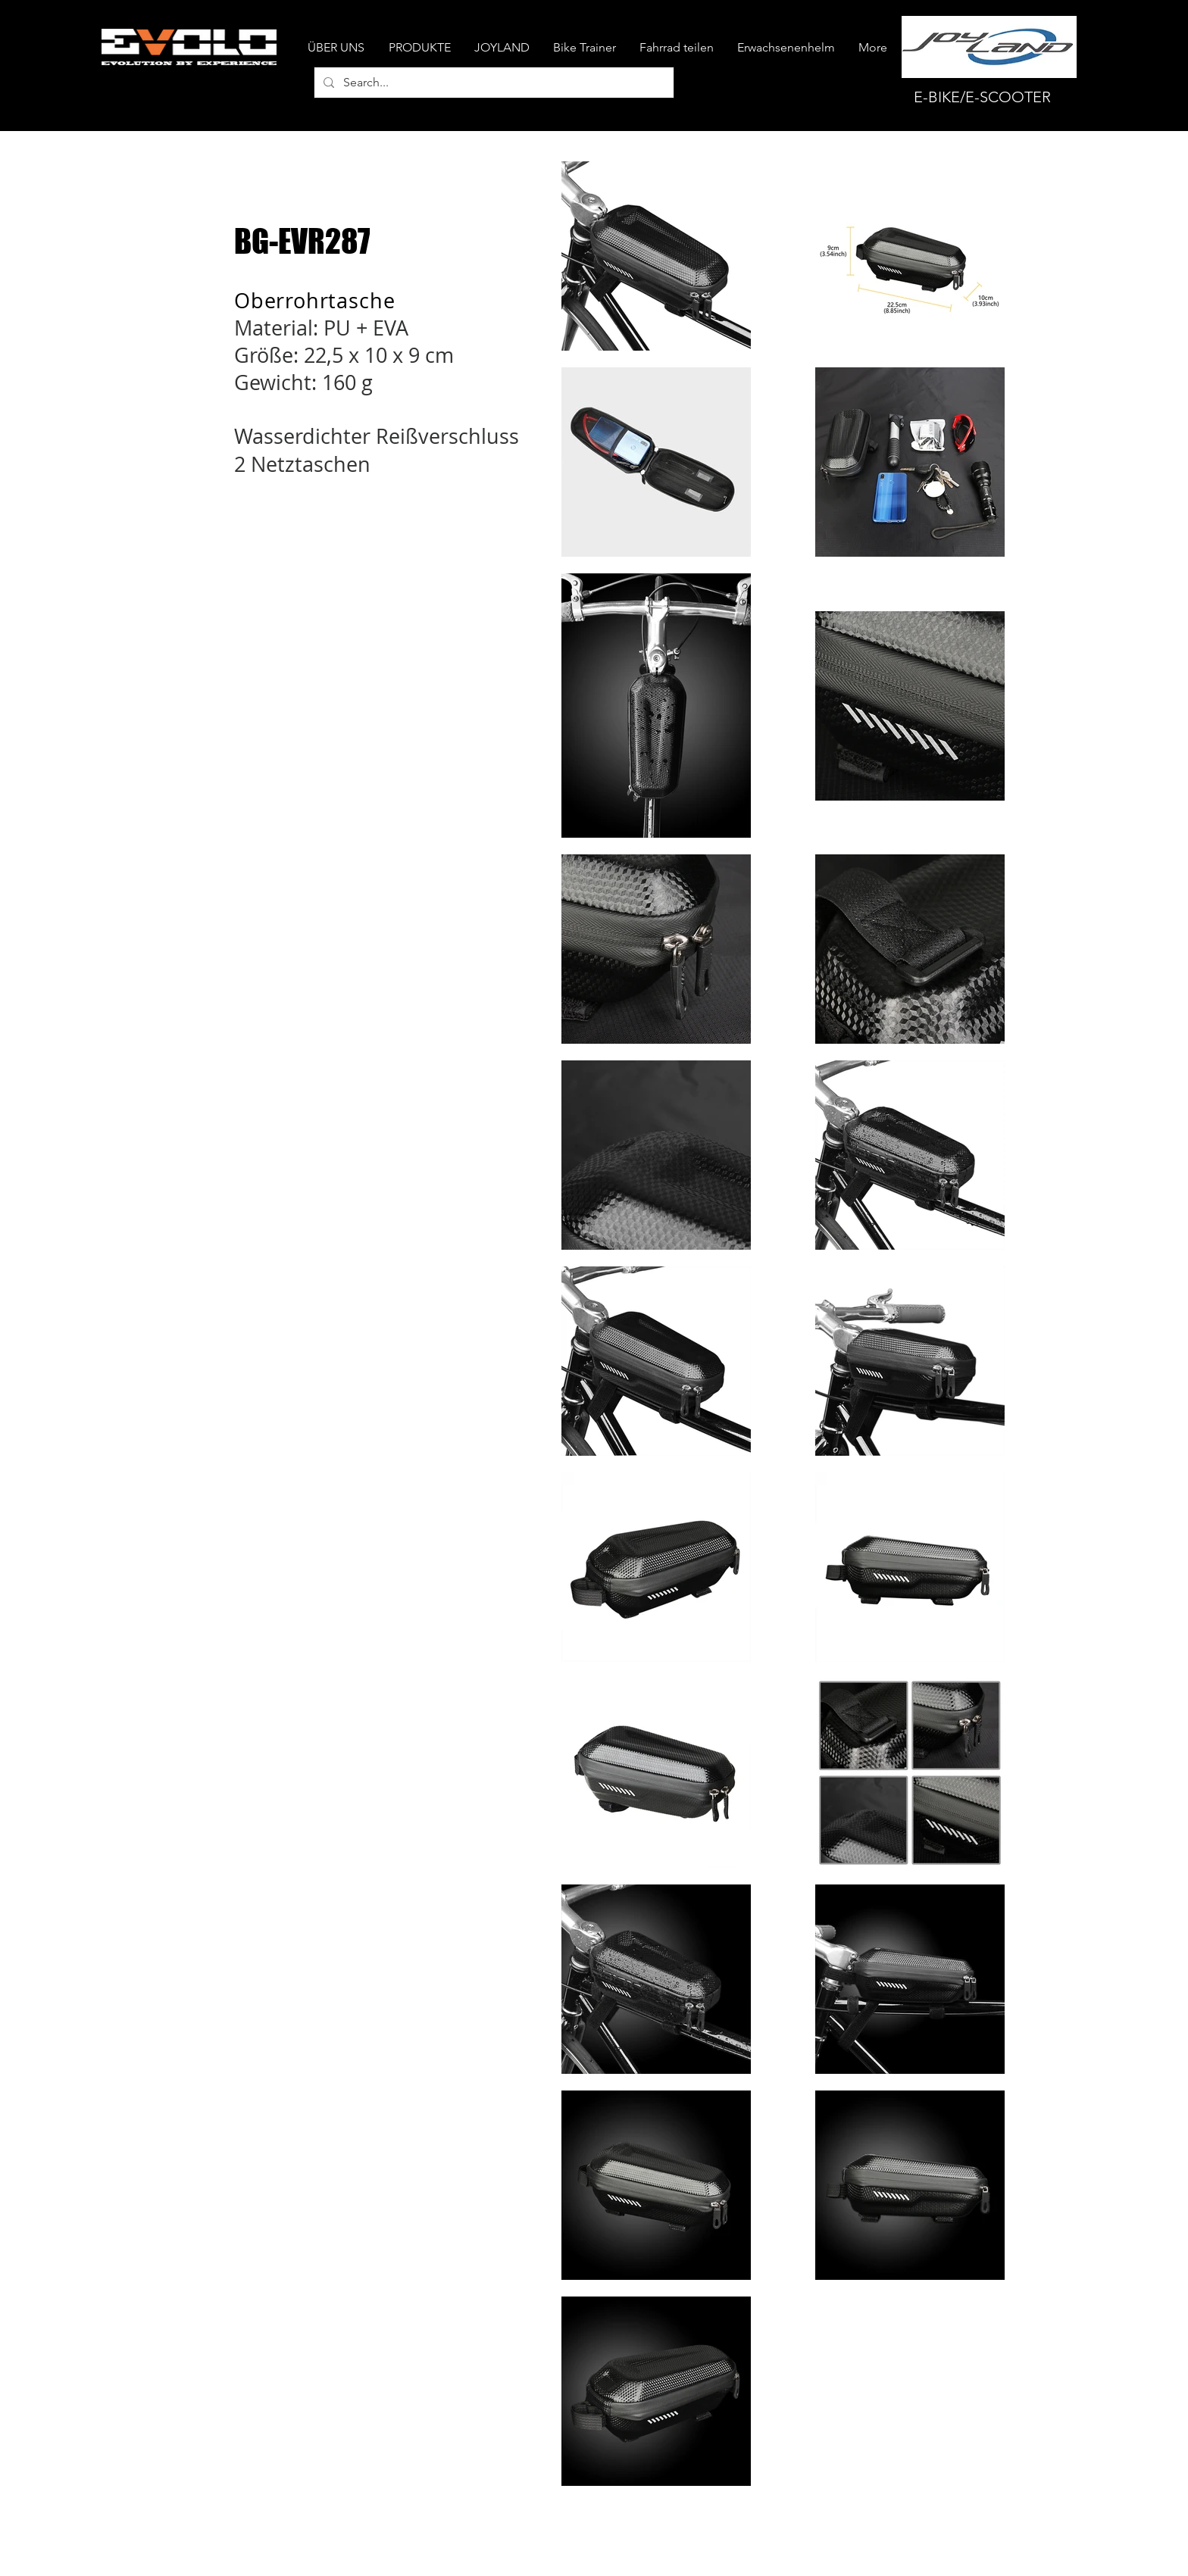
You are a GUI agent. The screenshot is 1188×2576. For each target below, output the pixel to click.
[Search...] (492, 82)
